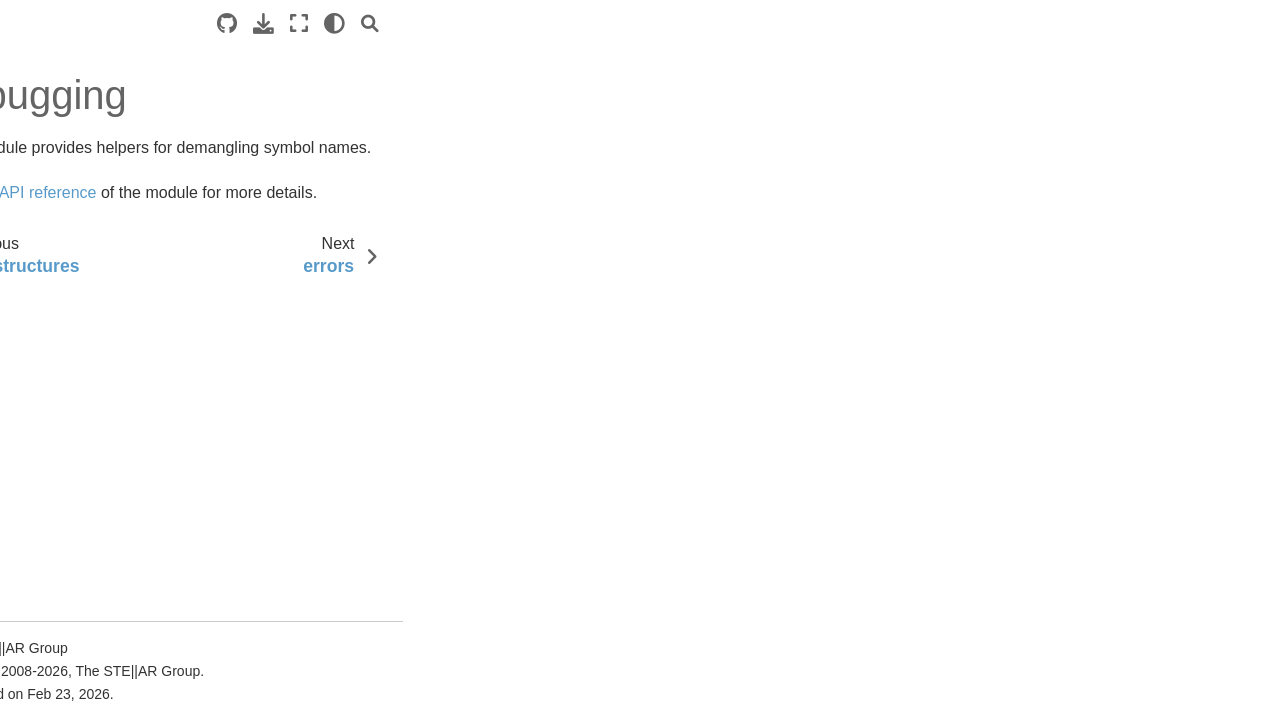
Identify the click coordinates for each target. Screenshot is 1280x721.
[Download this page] (611, 23)
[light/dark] (682, 23)
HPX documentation (80, 146)
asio (61, 663)
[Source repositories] (575, 23)
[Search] (718, 23)
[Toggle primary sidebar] (289, 23)
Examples (47, 293)
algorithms (81, 599)
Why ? (51, 389)
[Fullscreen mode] (647, 23)
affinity (68, 567)
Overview (48, 504)
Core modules (80, 536)
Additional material (75, 420)
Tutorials (43, 262)
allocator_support (103, 631)
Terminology (55, 357)
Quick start (50, 230)
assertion (77, 694)
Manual (39, 325)
